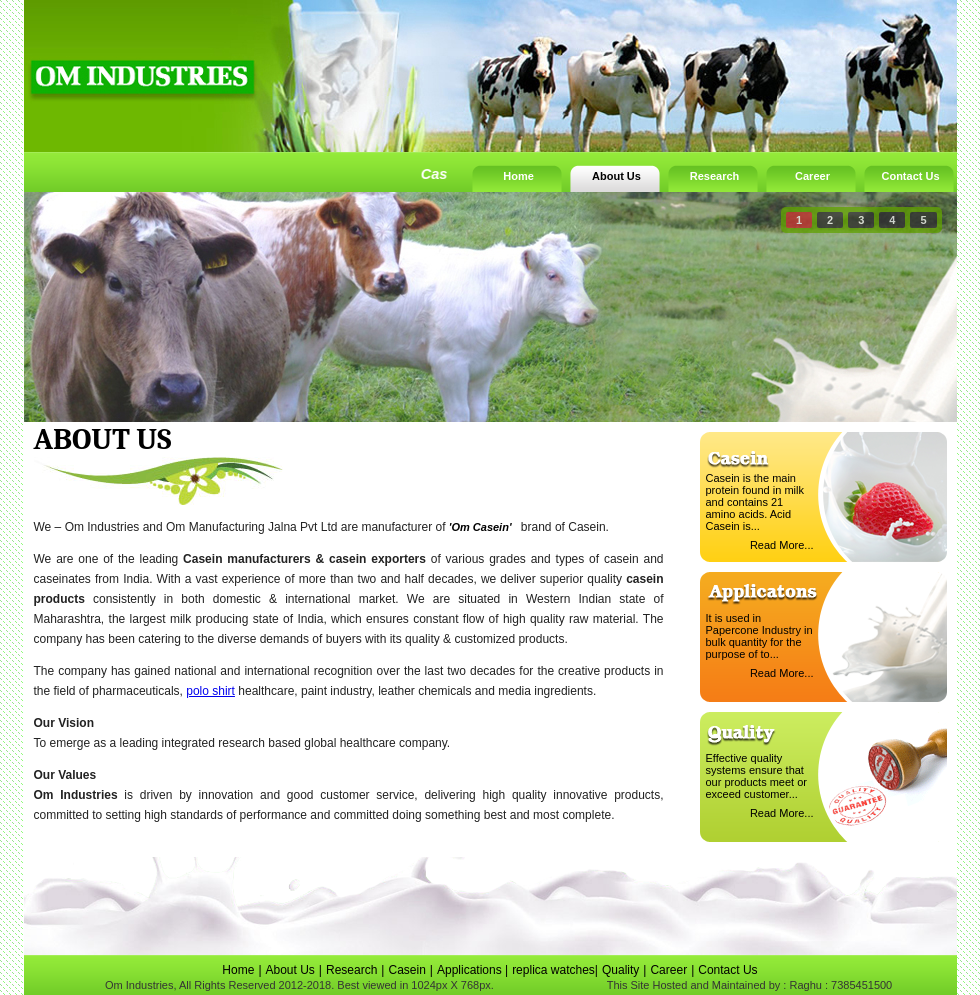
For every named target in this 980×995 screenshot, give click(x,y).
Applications (471, 970)
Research (715, 176)
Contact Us (910, 176)
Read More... (782, 545)
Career (812, 176)
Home (518, 176)
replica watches (553, 970)
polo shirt (210, 691)
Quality (620, 970)
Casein (406, 970)
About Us (616, 176)
